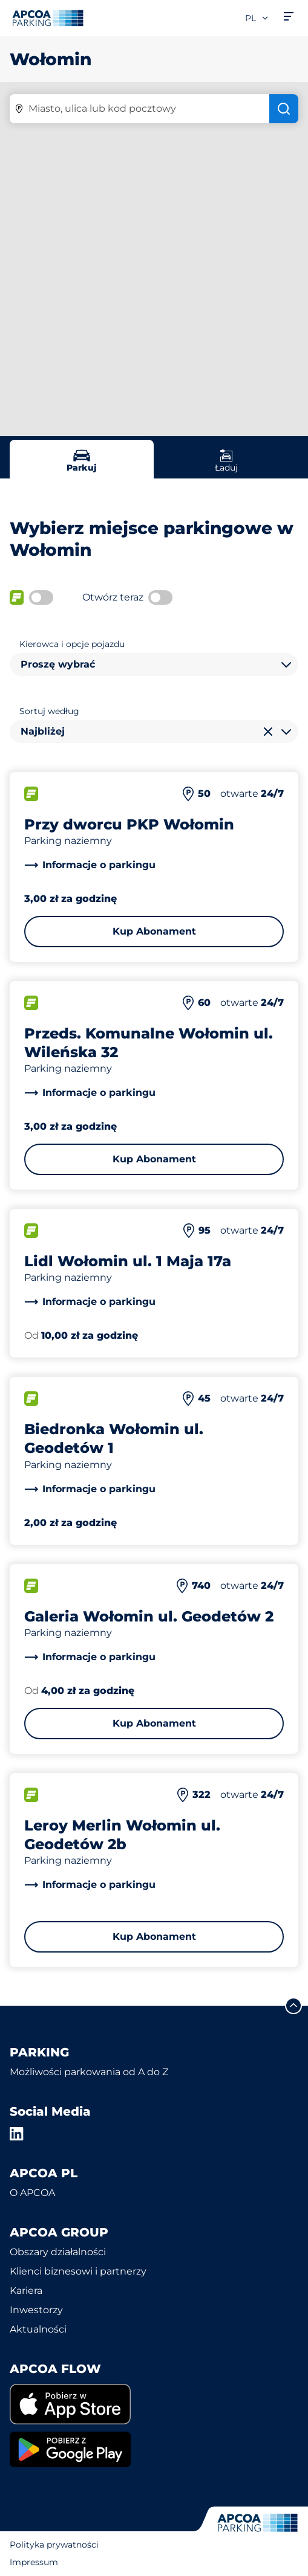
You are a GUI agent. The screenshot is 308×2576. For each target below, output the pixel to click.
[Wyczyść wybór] (268, 731)
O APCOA (32, 2192)
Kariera (26, 2290)
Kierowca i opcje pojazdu (72, 644)
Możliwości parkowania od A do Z (89, 2072)
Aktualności (38, 2329)
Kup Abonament (154, 931)
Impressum (34, 2562)
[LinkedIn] (17, 2134)
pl (257, 18)
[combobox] (154, 664)
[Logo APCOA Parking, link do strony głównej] (48, 18)
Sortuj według (49, 711)
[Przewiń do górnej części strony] (293, 2005)
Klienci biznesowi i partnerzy (78, 2271)
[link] (90, 865)
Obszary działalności (58, 2252)
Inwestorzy (36, 2310)
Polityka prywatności (54, 2544)
